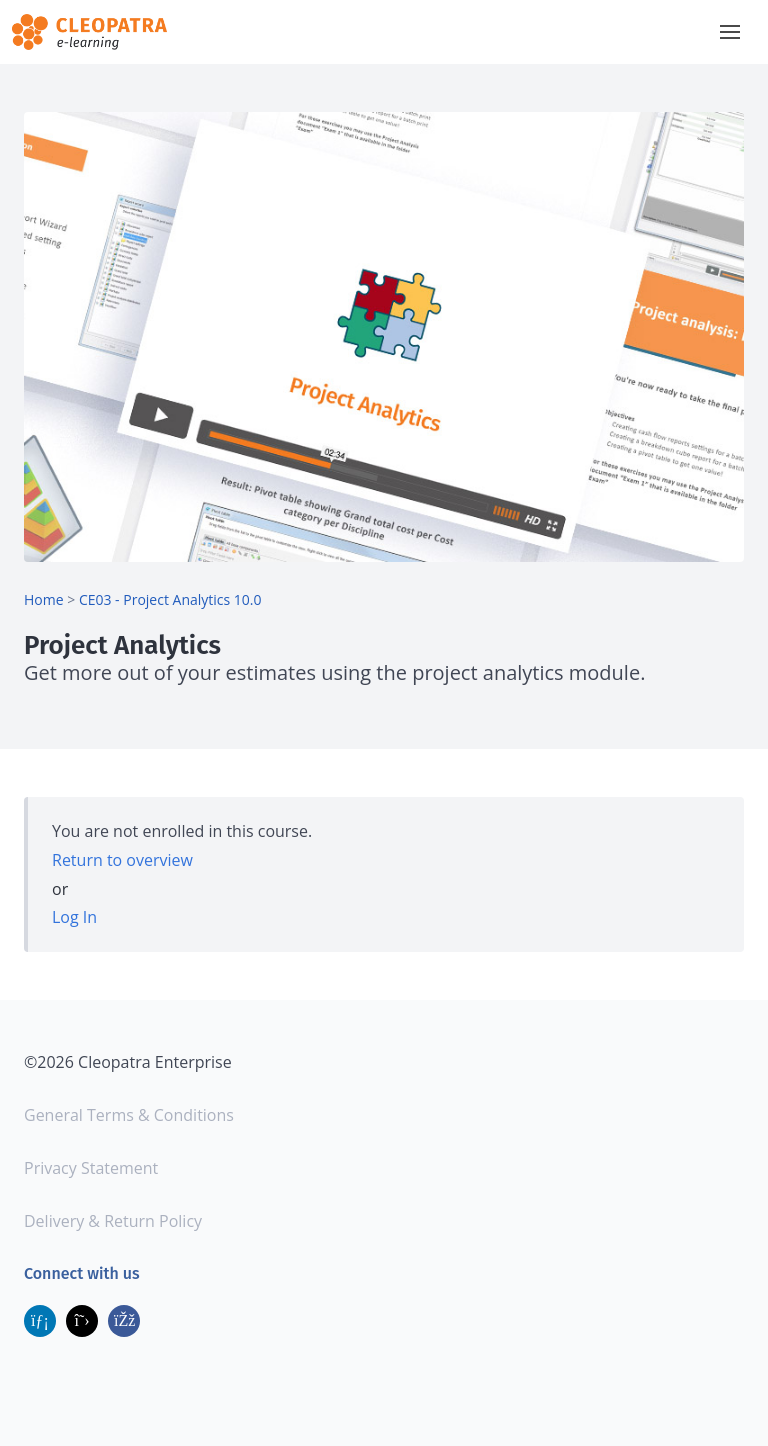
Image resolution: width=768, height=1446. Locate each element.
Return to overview (122, 860)
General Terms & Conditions (129, 1115)
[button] (730, 32)
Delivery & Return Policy (113, 1221)
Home (44, 599)
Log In (74, 917)
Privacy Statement (91, 1168)
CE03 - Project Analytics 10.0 (170, 599)
